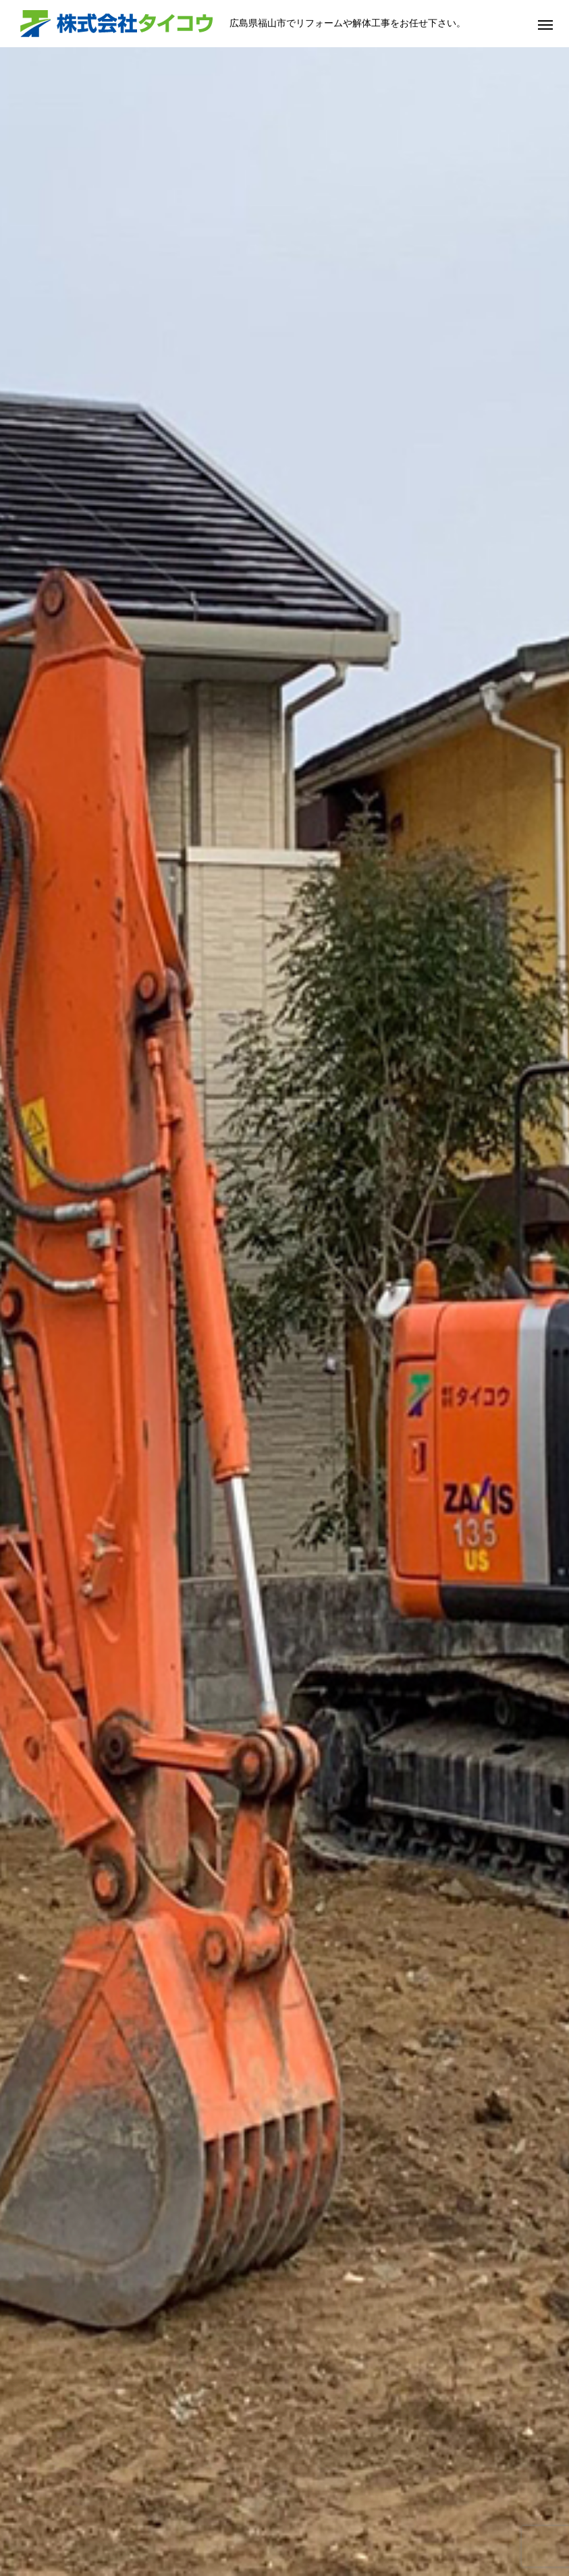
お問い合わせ (474, 2524)
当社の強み (143, 2524)
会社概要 (338, 2524)
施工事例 (275, 2524)
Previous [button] (28, 1938)
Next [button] (541, 1938)
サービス (211, 2524)
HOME (80, 2524)
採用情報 (402, 2524)
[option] (284, 266)
